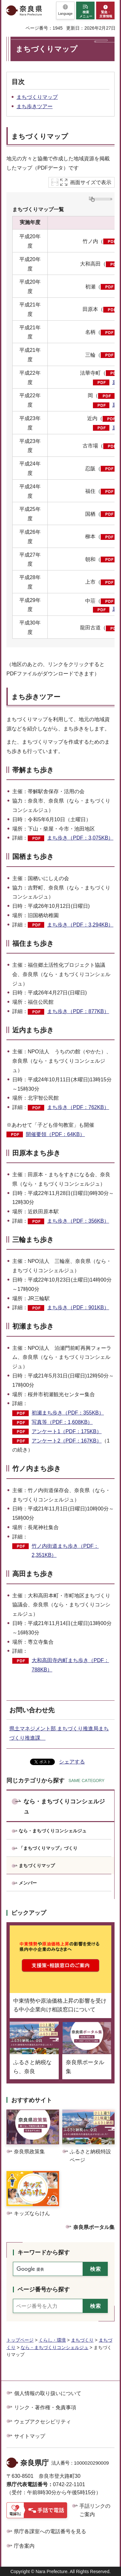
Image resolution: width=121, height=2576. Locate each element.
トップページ (20, 2340)
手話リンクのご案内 (94, 2510)
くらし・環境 (52, 2340)
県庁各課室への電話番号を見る (50, 2531)
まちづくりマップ (37, 97)
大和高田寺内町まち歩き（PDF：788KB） (70, 1665)
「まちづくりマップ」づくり (48, 1848)
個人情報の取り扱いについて (47, 2393)
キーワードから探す (43, 2252)
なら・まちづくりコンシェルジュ (64, 1806)
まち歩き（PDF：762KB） (78, 1107)
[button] (65, 10)
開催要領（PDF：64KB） (55, 1134)
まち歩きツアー (34, 106)
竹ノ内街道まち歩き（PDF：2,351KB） (65, 1550)
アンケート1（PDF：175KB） (67, 1431)
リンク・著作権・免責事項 (45, 2407)
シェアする (72, 1761)
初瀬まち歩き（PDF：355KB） (68, 1412)
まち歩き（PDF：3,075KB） (80, 838)
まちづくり (82, 2340)
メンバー (28, 1882)
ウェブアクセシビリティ (42, 2421)
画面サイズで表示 (90, 182)
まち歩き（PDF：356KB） (78, 1221)
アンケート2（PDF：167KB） (67, 1440)
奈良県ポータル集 (94, 2227)
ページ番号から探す (43, 2289)
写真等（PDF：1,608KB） (62, 1422)
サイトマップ (29, 2436)
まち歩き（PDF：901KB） (78, 1307)
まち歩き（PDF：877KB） (78, 1011)
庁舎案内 (24, 2546)
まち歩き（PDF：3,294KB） (80, 924)
